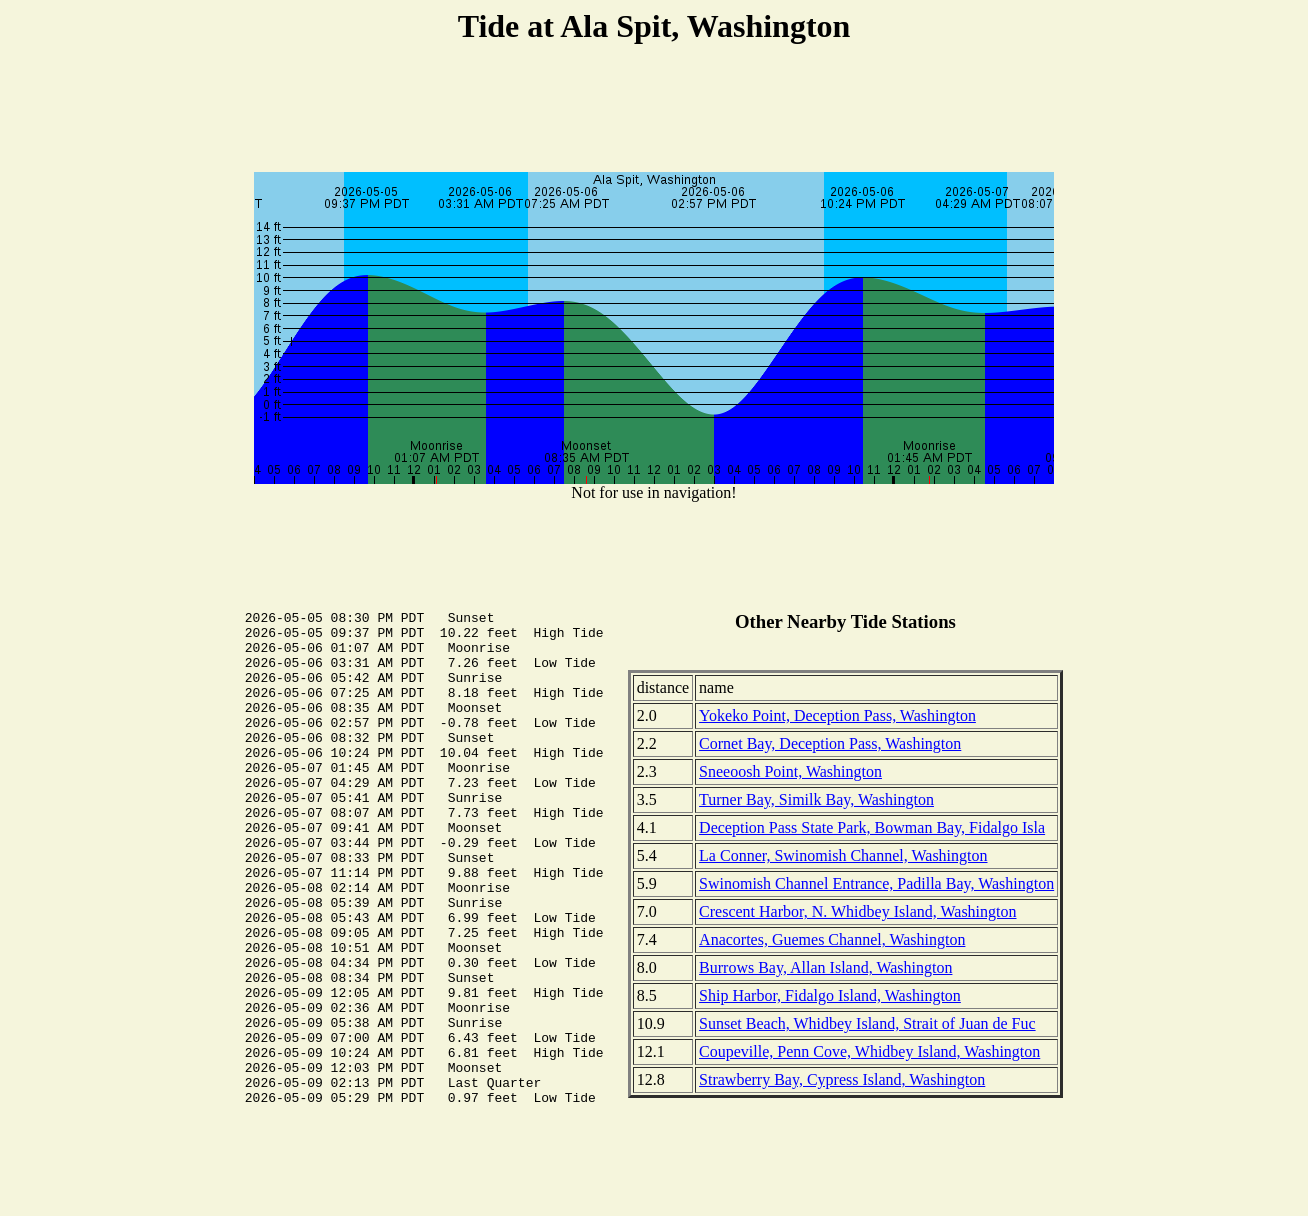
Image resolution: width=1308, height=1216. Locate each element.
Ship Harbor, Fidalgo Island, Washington (830, 995)
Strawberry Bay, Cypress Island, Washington (842, 1079)
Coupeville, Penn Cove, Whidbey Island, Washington (869, 1051)
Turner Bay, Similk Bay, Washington (816, 799)
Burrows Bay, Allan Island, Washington (825, 967)
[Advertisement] (654, 111)
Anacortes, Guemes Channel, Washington (832, 939)
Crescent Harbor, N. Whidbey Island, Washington (857, 911)
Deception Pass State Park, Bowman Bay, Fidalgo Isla (872, 827)
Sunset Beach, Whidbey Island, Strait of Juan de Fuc (867, 1023)
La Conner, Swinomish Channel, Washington (843, 855)
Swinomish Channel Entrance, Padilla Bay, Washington (876, 883)
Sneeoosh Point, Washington (790, 771)
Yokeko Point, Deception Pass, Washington (837, 715)
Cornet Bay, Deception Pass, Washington (830, 743)
